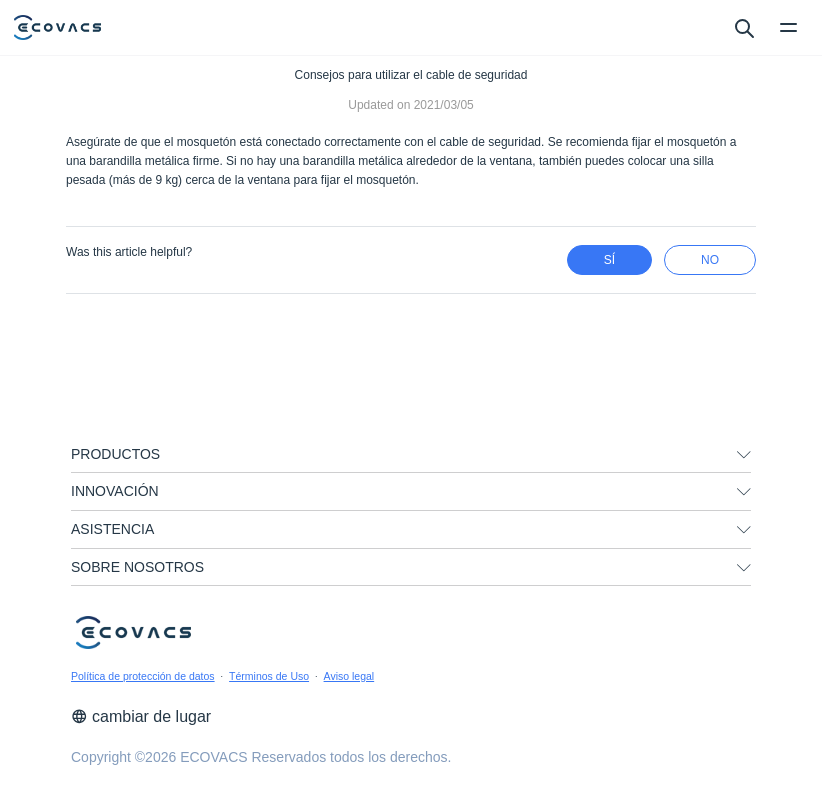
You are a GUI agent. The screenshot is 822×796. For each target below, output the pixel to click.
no (710, 260)
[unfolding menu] (744, 455)
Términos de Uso (269, 676)
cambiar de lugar (141, 716)
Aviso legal (349, 676)
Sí (609, 260)
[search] (743, 27)
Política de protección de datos (143, 676)
